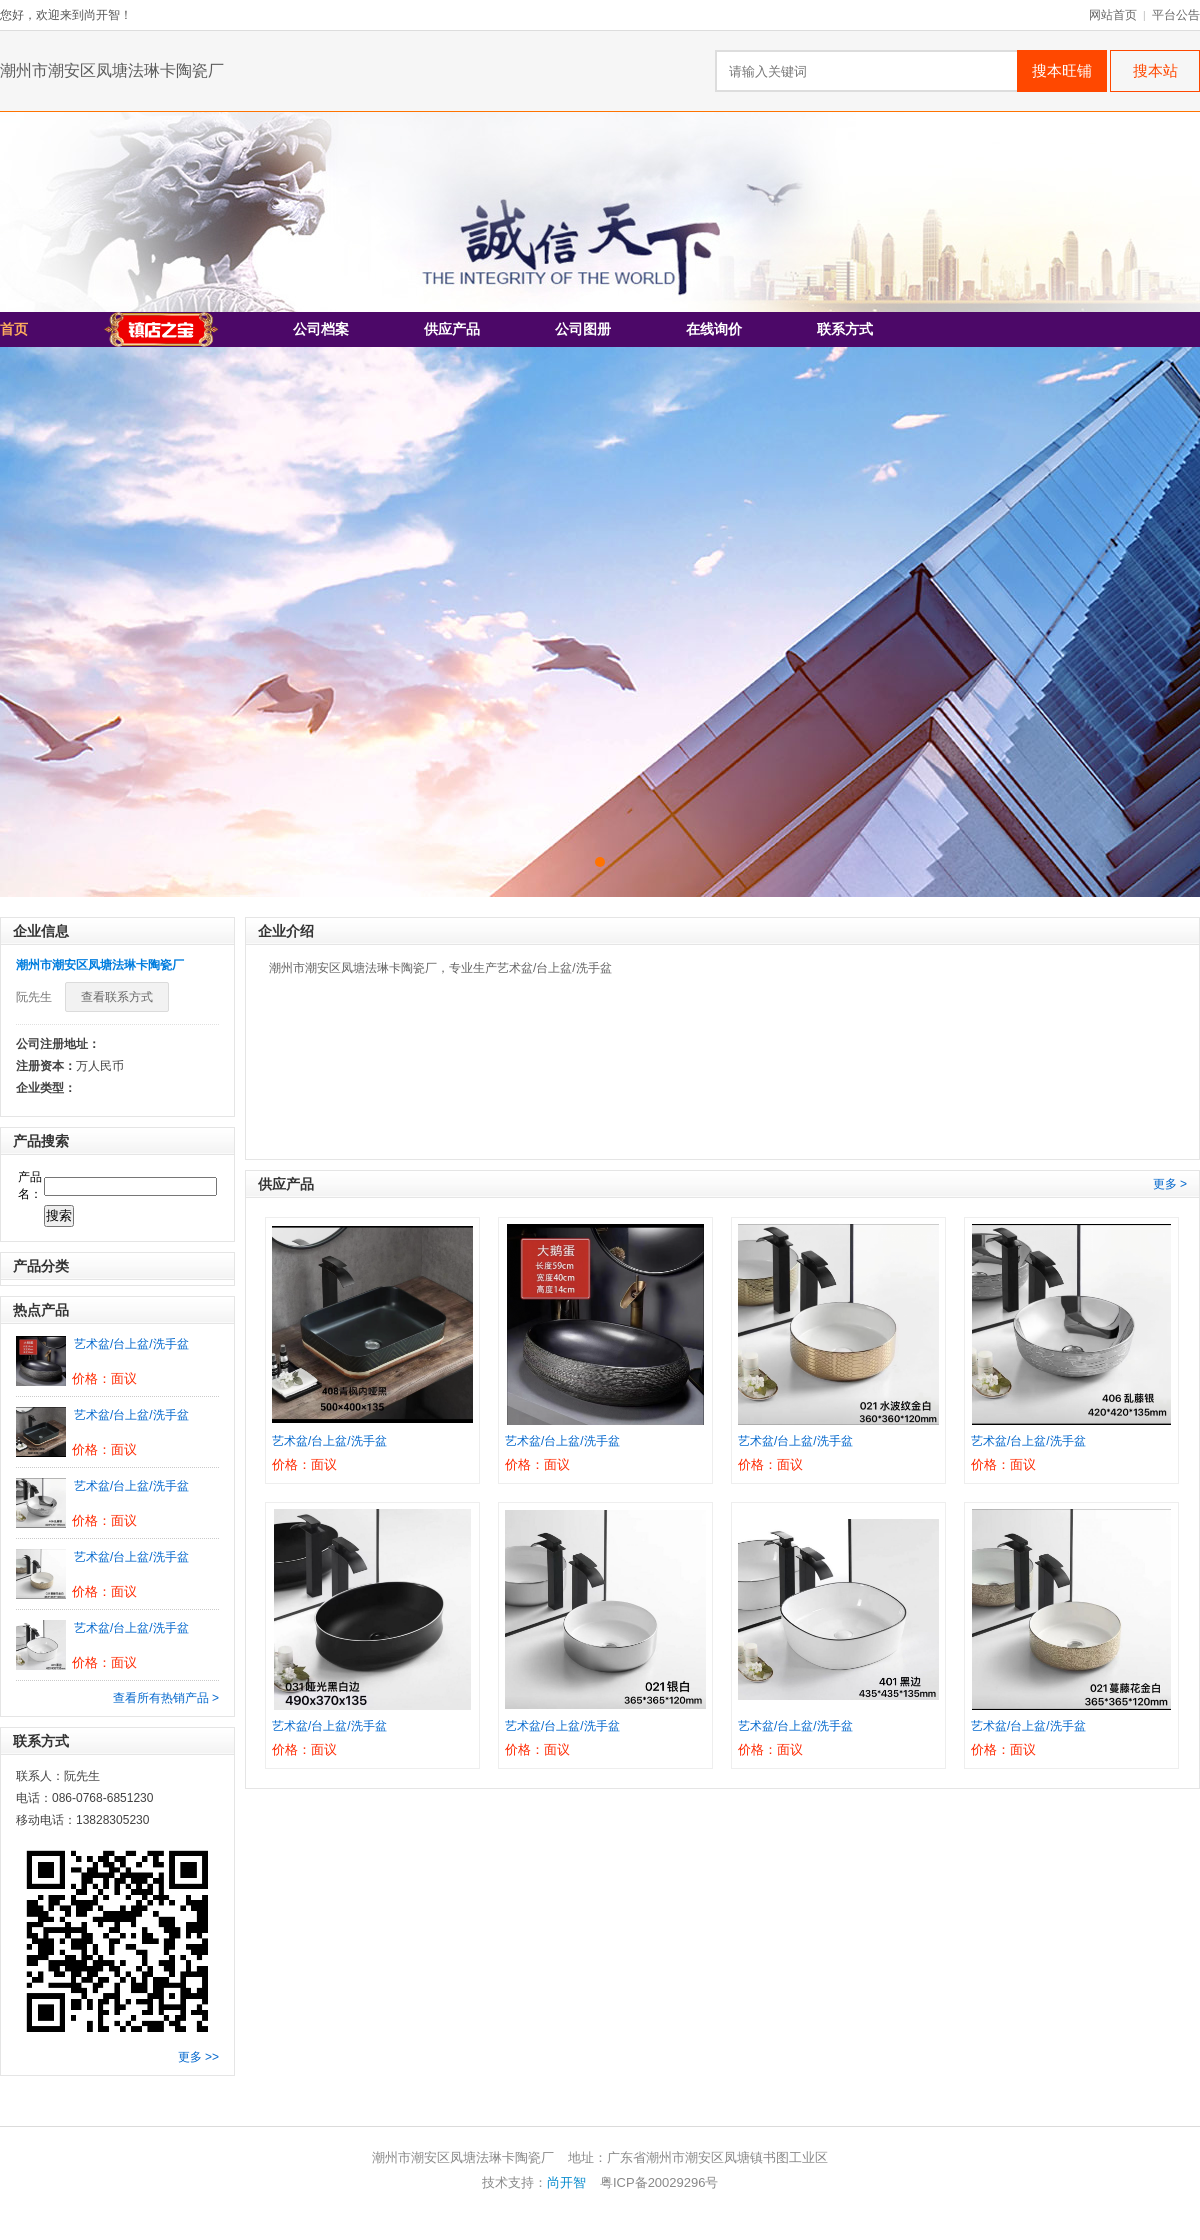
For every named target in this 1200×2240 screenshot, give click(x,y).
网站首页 (1113, 15)
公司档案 (321, 329)
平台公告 (1176, 15)
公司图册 (583, 329)
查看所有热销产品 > (166, 1698)
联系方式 (845, 329)
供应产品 (452, 329)
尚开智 (566, 2182)
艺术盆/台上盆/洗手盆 (131, 1344)
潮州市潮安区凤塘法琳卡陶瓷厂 (112, 70)
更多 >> (198, 2057)
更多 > (1170, 1184)
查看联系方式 (117, 997)
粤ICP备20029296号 (659, 2182)
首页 (14, 329)
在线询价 (714, 329)
